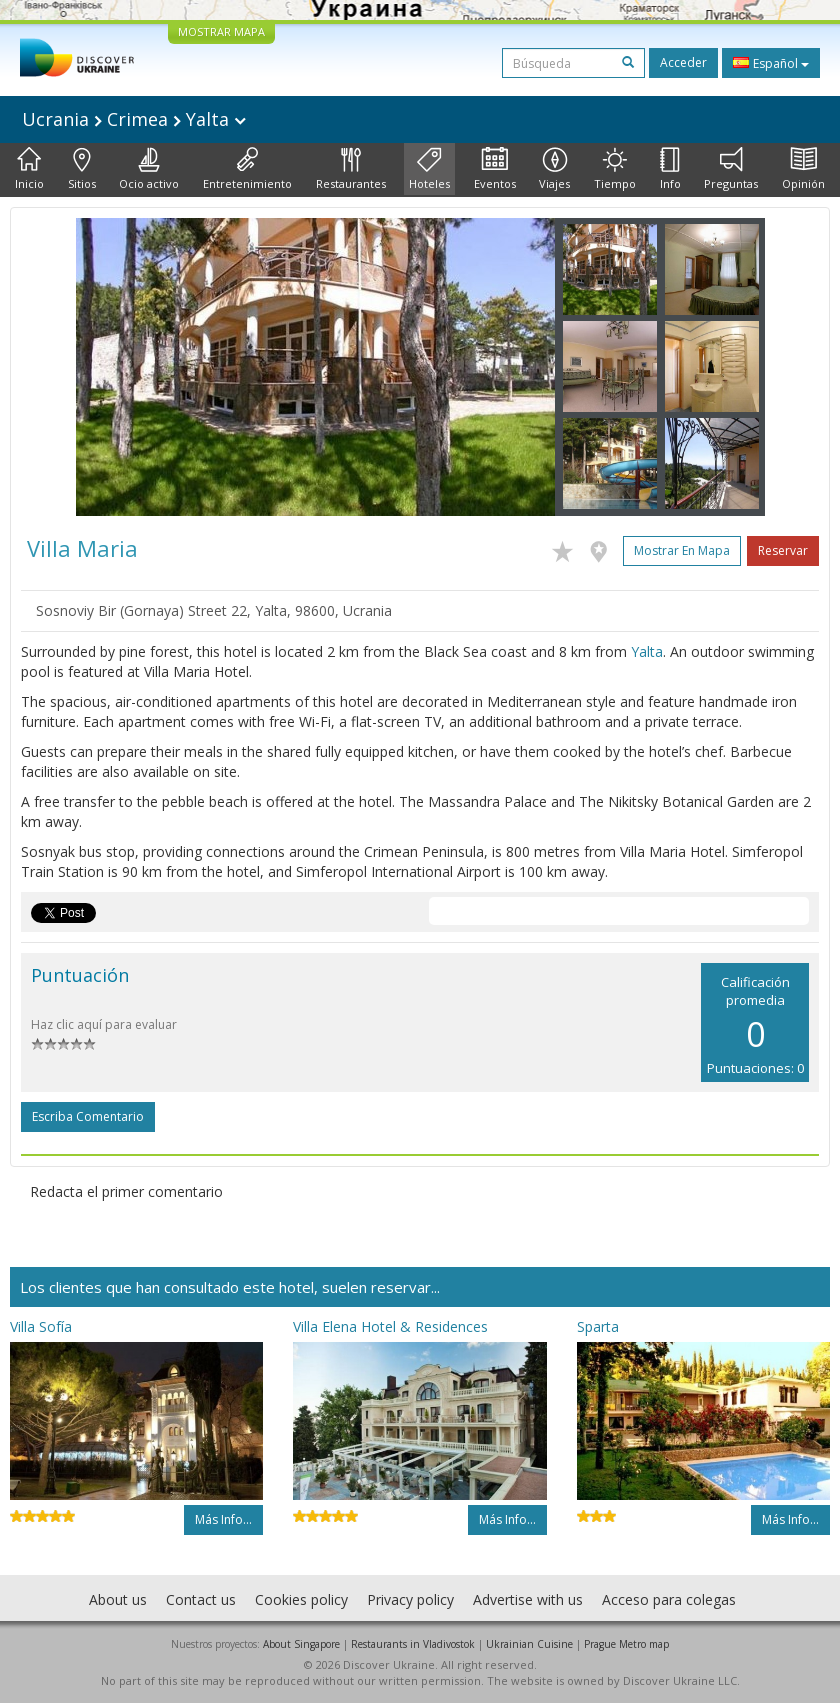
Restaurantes (351, 169)
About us (118, 1599)
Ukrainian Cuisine (529, 1644)
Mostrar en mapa (682, 550)
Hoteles (429, 169)
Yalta (647, 651)
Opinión (803, 169)
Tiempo (615, 169)
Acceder (683, 62)
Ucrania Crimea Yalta (134, 119)
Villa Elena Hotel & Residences (390, 1326)
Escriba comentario (88, 1116)
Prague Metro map (626, 1644)
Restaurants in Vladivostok (413, 1644)
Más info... (223, 1519)
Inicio (29, 169)
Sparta (598, 1326)
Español (771, 63)
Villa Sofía (41, 1326)
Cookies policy (301, 1599)
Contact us (201, 1599)
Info (670, 169)
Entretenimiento (247, 169)
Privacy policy (410, 1599)
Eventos (495, 169)
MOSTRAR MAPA (221, 31)
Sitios (82, 169)
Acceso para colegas (669, 1599)
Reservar (783, 550)
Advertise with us (528, 1599)
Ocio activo (149, 169)
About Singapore (301, 1644)
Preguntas (731, 169)
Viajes (554, 169)
